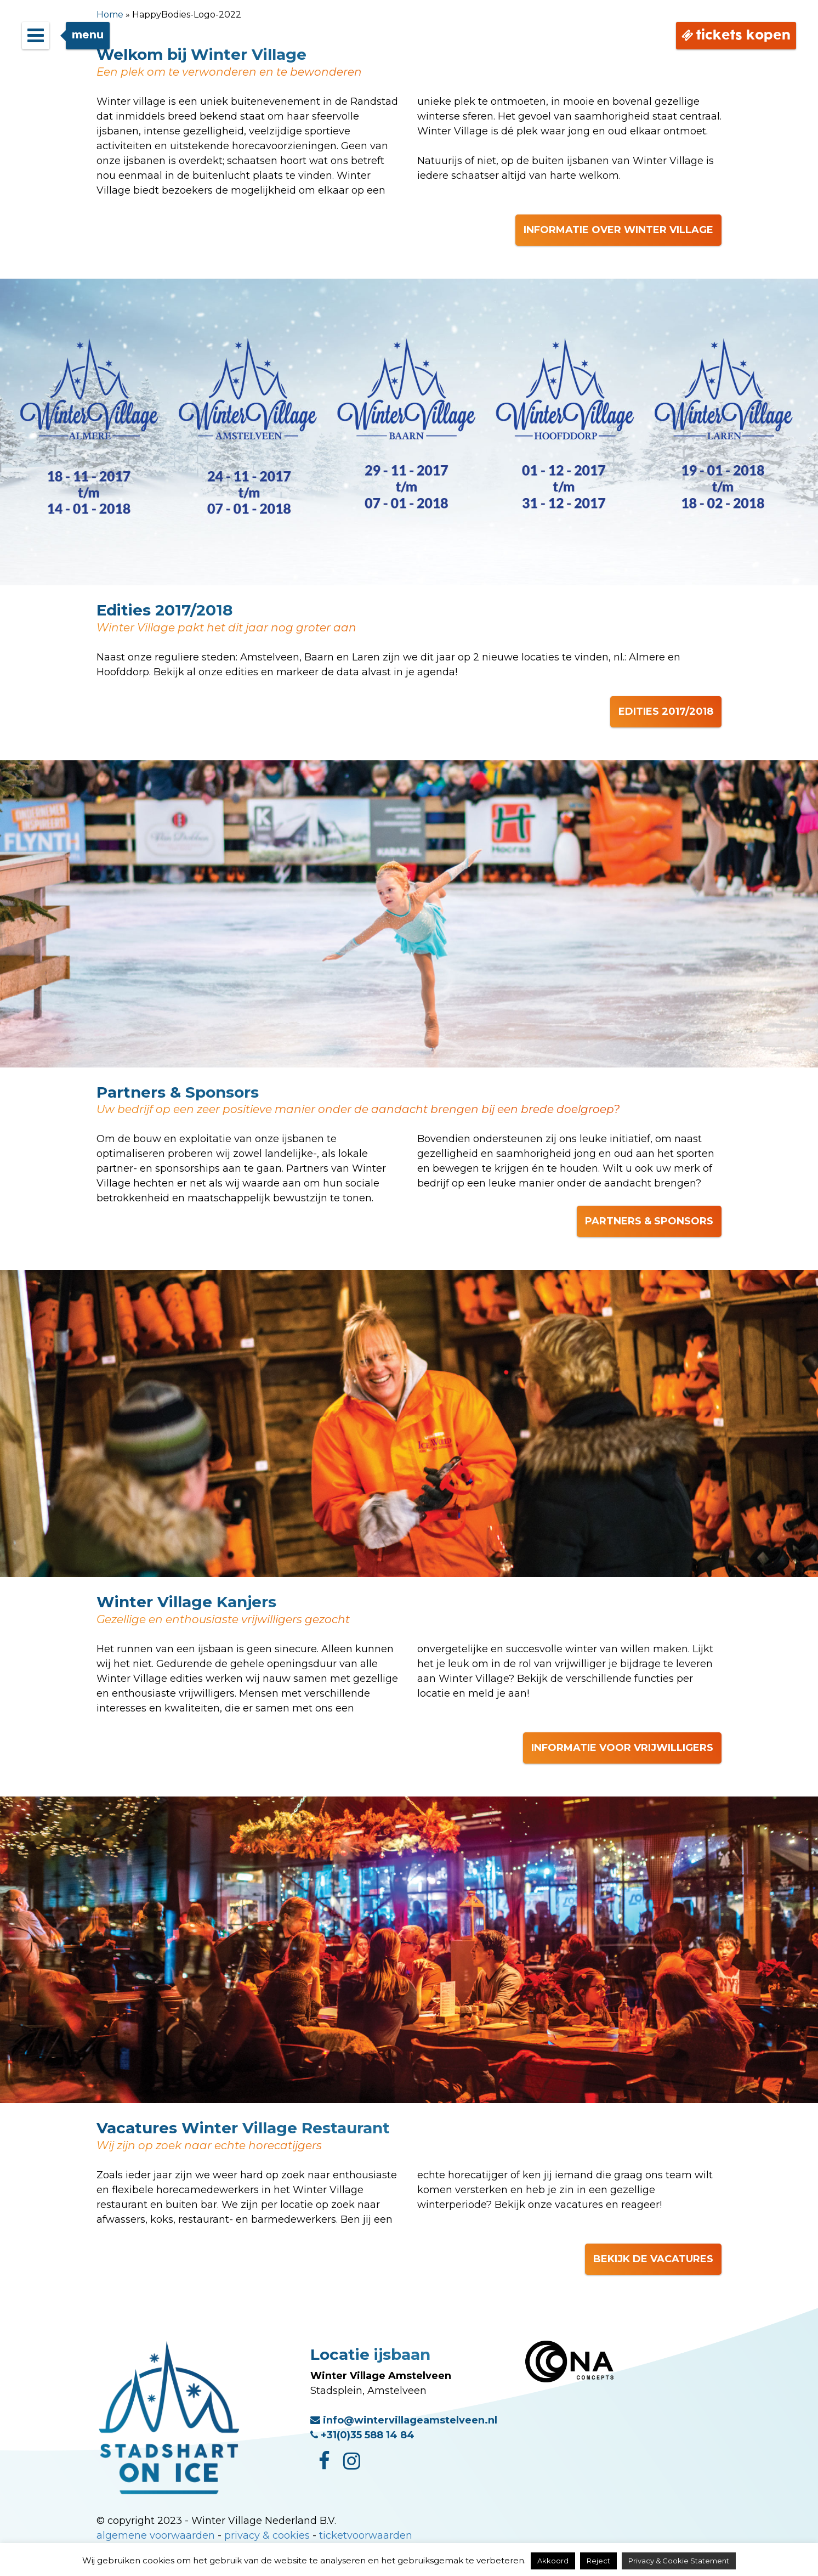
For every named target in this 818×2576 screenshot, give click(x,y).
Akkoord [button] (553, 2560)
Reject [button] (598, 2560)
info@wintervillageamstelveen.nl (403, 2420)
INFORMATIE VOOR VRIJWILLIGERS (622, 1748)
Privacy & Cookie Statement (678, 2560)
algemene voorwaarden (155, 2535)
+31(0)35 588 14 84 (362, 2435)
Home (109, 14)
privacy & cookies (267, 2535)
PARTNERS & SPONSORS (649, 1221)
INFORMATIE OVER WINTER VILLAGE (618, 230)
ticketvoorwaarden (365, 2535)
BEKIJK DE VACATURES (653, 2259)
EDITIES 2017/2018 (665, 711)
